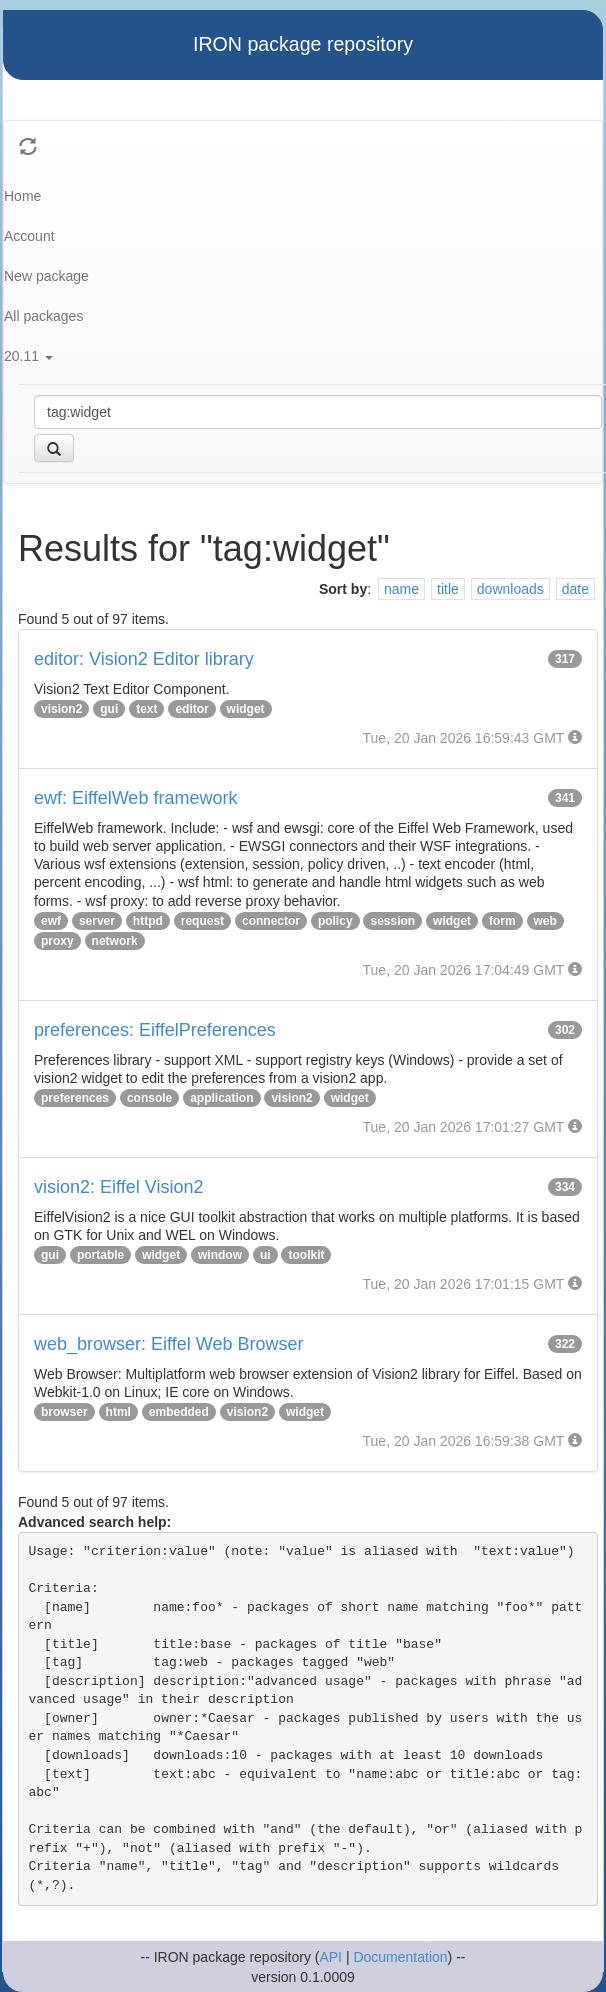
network (115, 941)
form (502, 921)
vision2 (61, 709)
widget (246, 709)
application (221, 1098)
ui (265, 1255)
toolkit (306, 1255)
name (401, 589)
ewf (51, 921)
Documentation (400, 1957)
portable (100, 1255)
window (220, 1255)
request (202, 921)
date (575, 589)
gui (109, 709)
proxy (57, 941)
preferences (75, 1098)
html (118, 1412)
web (545, 921)
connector (271, 921)
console (149, 1098)
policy (335, 921)
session (392, 921)
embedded (179, 1412)
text (146, 709)
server (97, 921)
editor (191, 709)
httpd (148, 921)
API (330, 1957)
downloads (510, 589)
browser (64, 1412)
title (448, 589)
